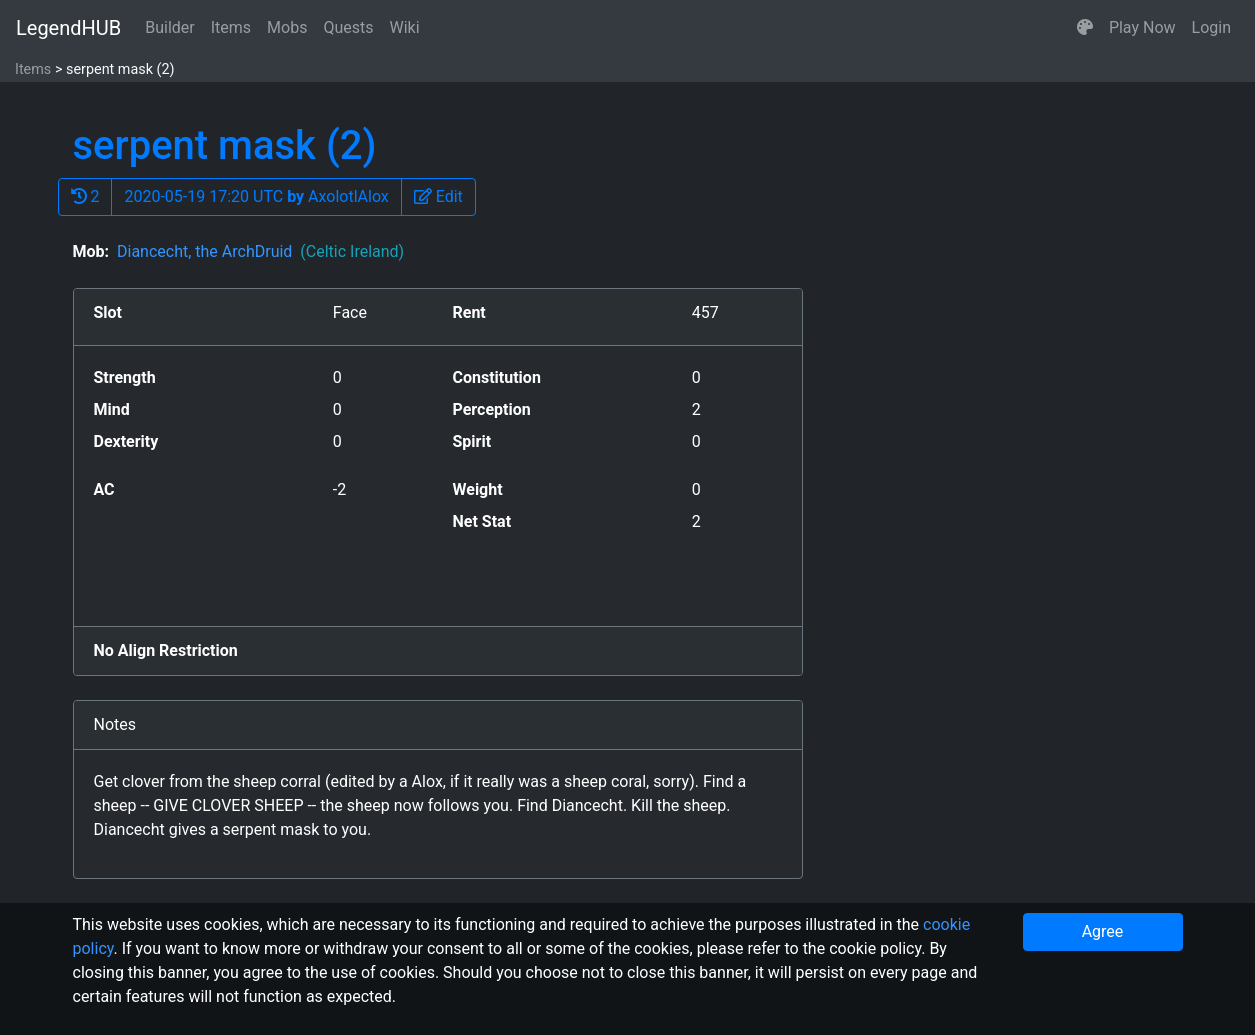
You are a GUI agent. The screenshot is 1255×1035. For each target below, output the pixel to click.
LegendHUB (68, 28)
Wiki (405, 27)
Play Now (1142, 27)
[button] (1085, 28)
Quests (348, 27)
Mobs (287, 27)
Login (1211, 27)
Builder (170, 27)
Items (231, 27)
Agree (1103, 931)
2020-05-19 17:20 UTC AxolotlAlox (256, 196)
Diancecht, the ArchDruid (260, 251)
